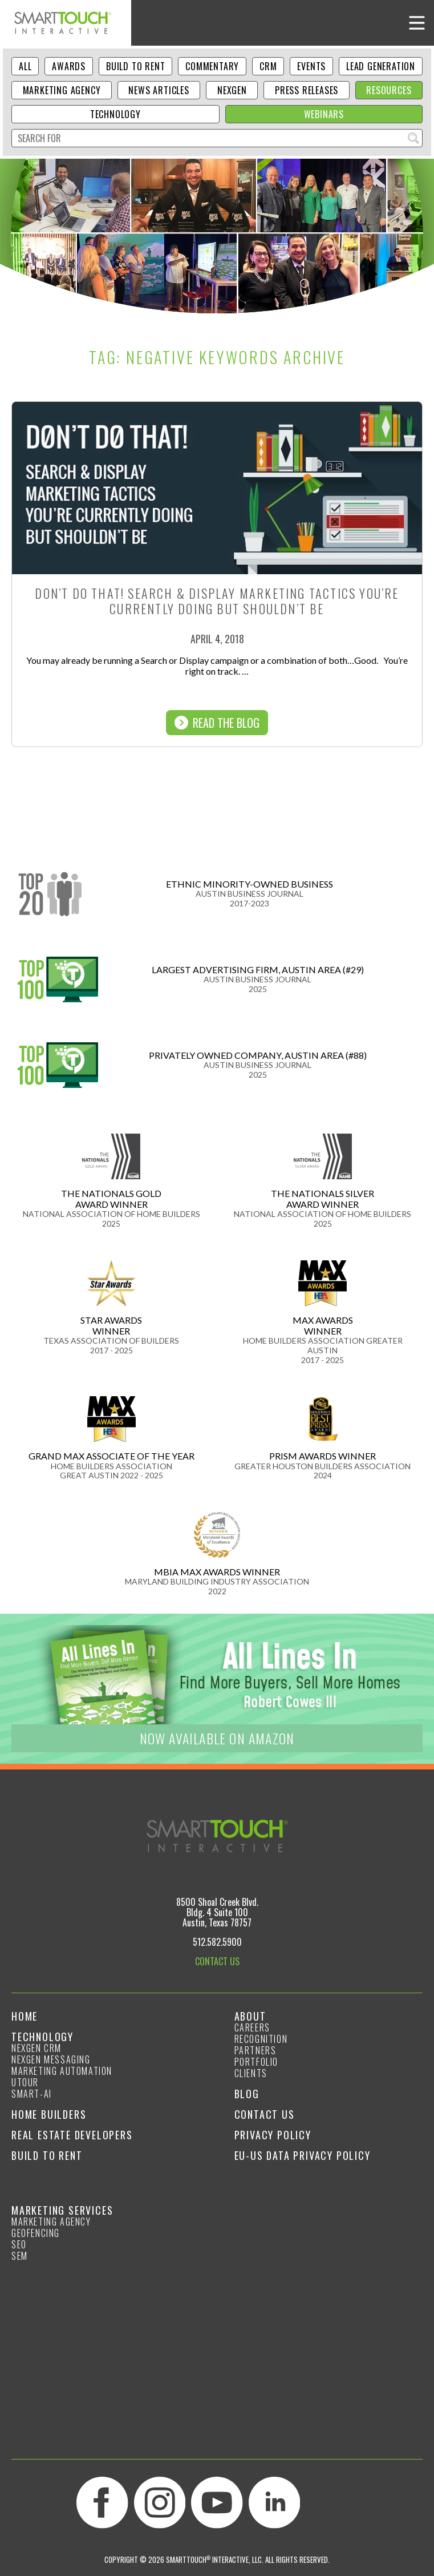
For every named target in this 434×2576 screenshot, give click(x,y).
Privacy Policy (272, 2134)
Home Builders (48, 2114)
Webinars (324, 114)
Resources (388, 90)
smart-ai (31, 2094)
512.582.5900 (217, 1942)
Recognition (261, 2039)
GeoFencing (35, 2233)
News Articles (158, 90)
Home (24, 2016)
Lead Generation (380, 66)
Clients (250, 2073)
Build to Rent (135, 66)
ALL (25, 66)
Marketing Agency (62, 90)
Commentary (212, 66)
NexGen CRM (36, 2048)
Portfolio (256, 2062)
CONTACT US (217, 1961)
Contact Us (264, 2114)
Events (311, 66)
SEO (19, 2244)
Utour (25, 2082)
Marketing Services (62, 2210)
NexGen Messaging (51, 2059)
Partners (255, 2050)
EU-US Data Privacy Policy (302, 2155)
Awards (69, 66)
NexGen (232, 90)
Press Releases (306, 90)
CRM (268, 66)
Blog (246, 2093)
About (250, 2016)
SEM (19, 2256)
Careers (252, 2027)
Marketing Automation (61, 2071)
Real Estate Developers (72, 2134)
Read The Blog (217, 722)
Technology (115, 114)
